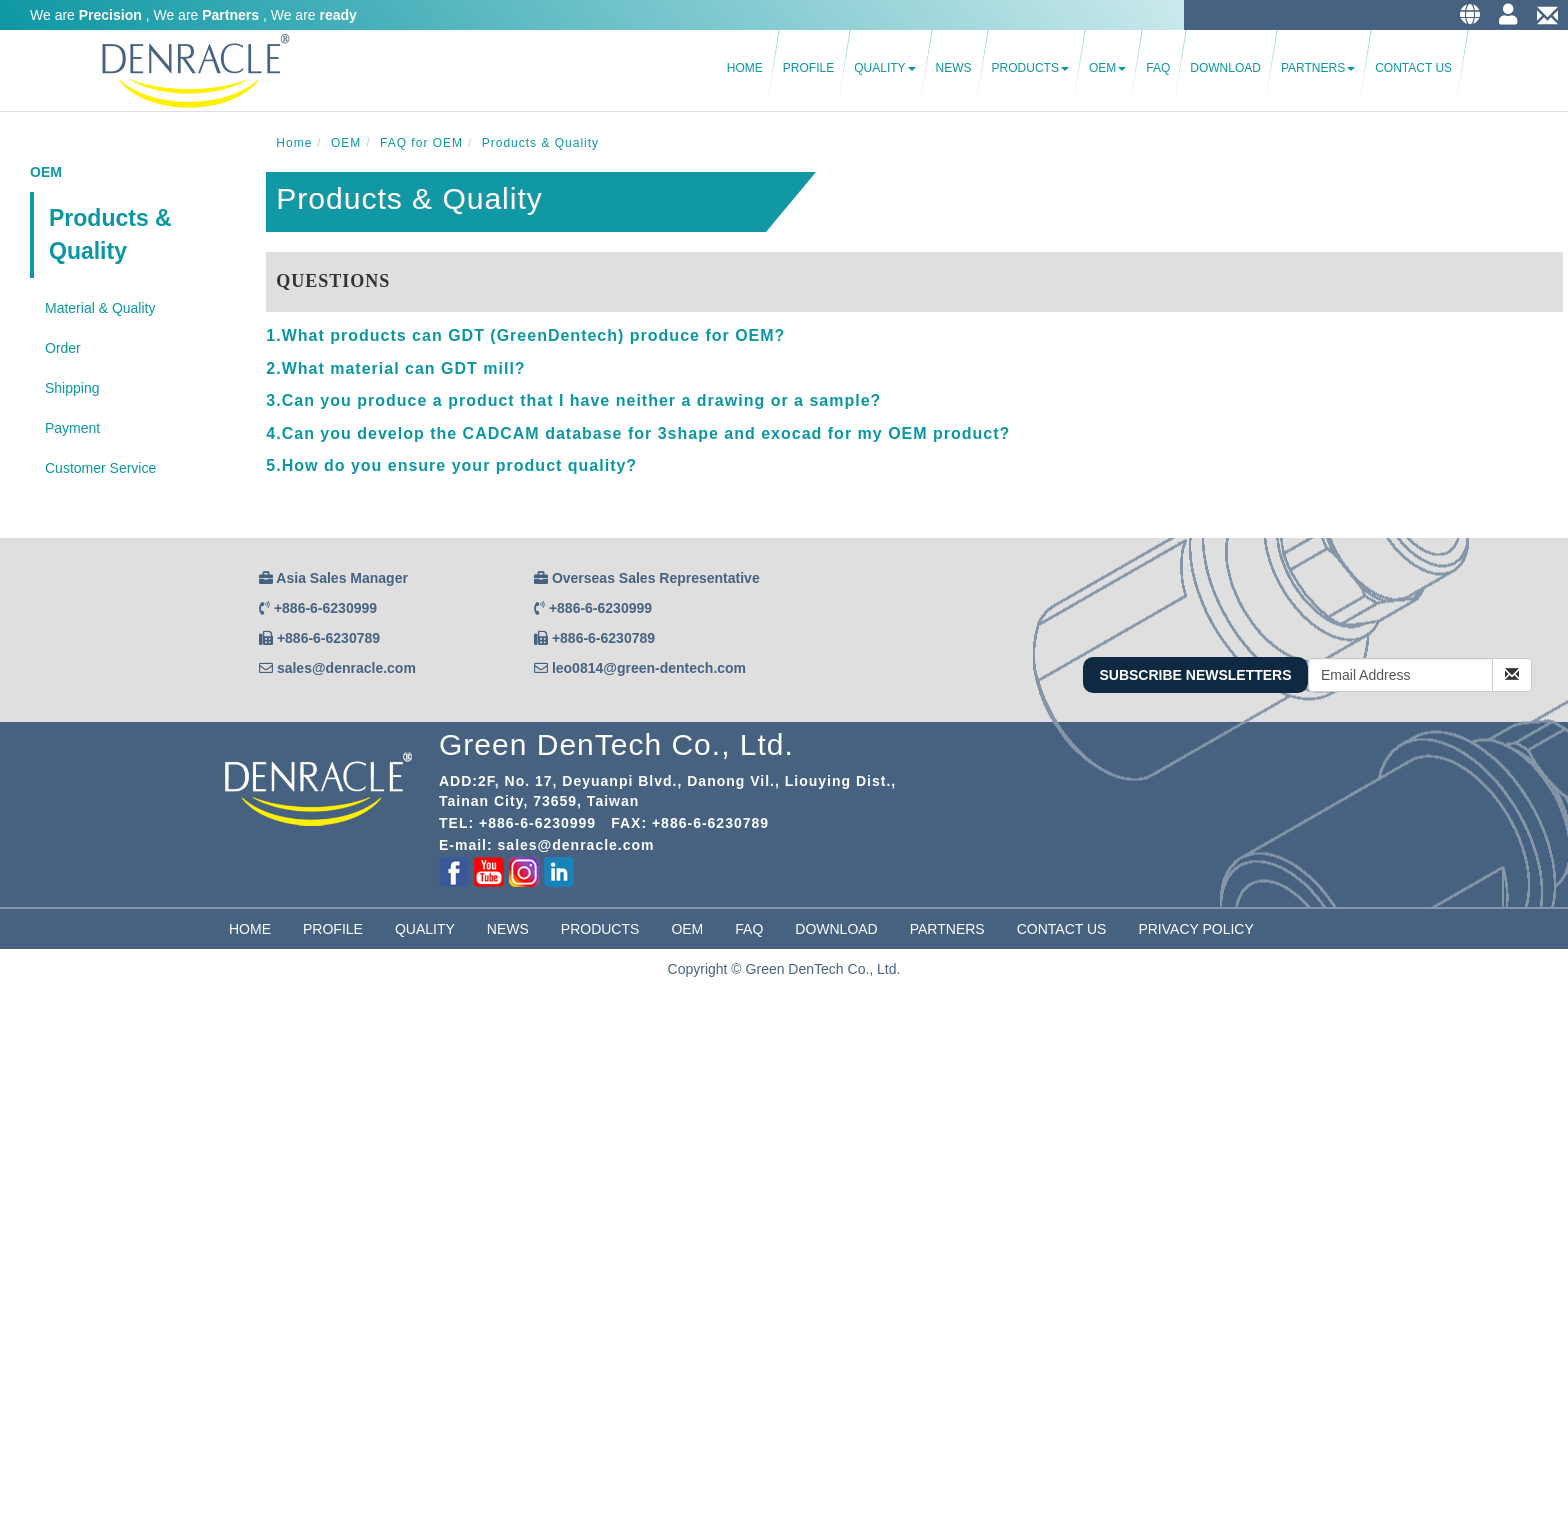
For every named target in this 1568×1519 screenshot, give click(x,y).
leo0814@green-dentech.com (649, 668)
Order (63, 348)
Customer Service (100, 468)
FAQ (1158, 68)
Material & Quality (100, 308)
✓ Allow (24, 1049)
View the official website (161, 1269)
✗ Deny (24, 1069)
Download (1225, 68)
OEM (1107, 68)
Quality (884, 68)
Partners (1318, 68)
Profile (808, 68)
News (954, 68)
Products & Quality (110, 234)
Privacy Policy (1195, 929)
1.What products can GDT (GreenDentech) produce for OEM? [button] (525, 335)
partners (947, 929)
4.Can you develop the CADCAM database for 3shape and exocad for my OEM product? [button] (638, 433)
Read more (41, 1269)
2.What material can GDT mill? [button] (395, 368)
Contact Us (1413, 68)
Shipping (72, 388)
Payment (72, 428)
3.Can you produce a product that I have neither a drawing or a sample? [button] (573, 400)
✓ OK (504, 1509)
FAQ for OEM (421, 143)
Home (745, 68)
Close (18, 1009)
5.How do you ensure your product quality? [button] (451, 465)
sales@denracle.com (346, 668)
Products (1030, 68)
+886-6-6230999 (325, 608)
